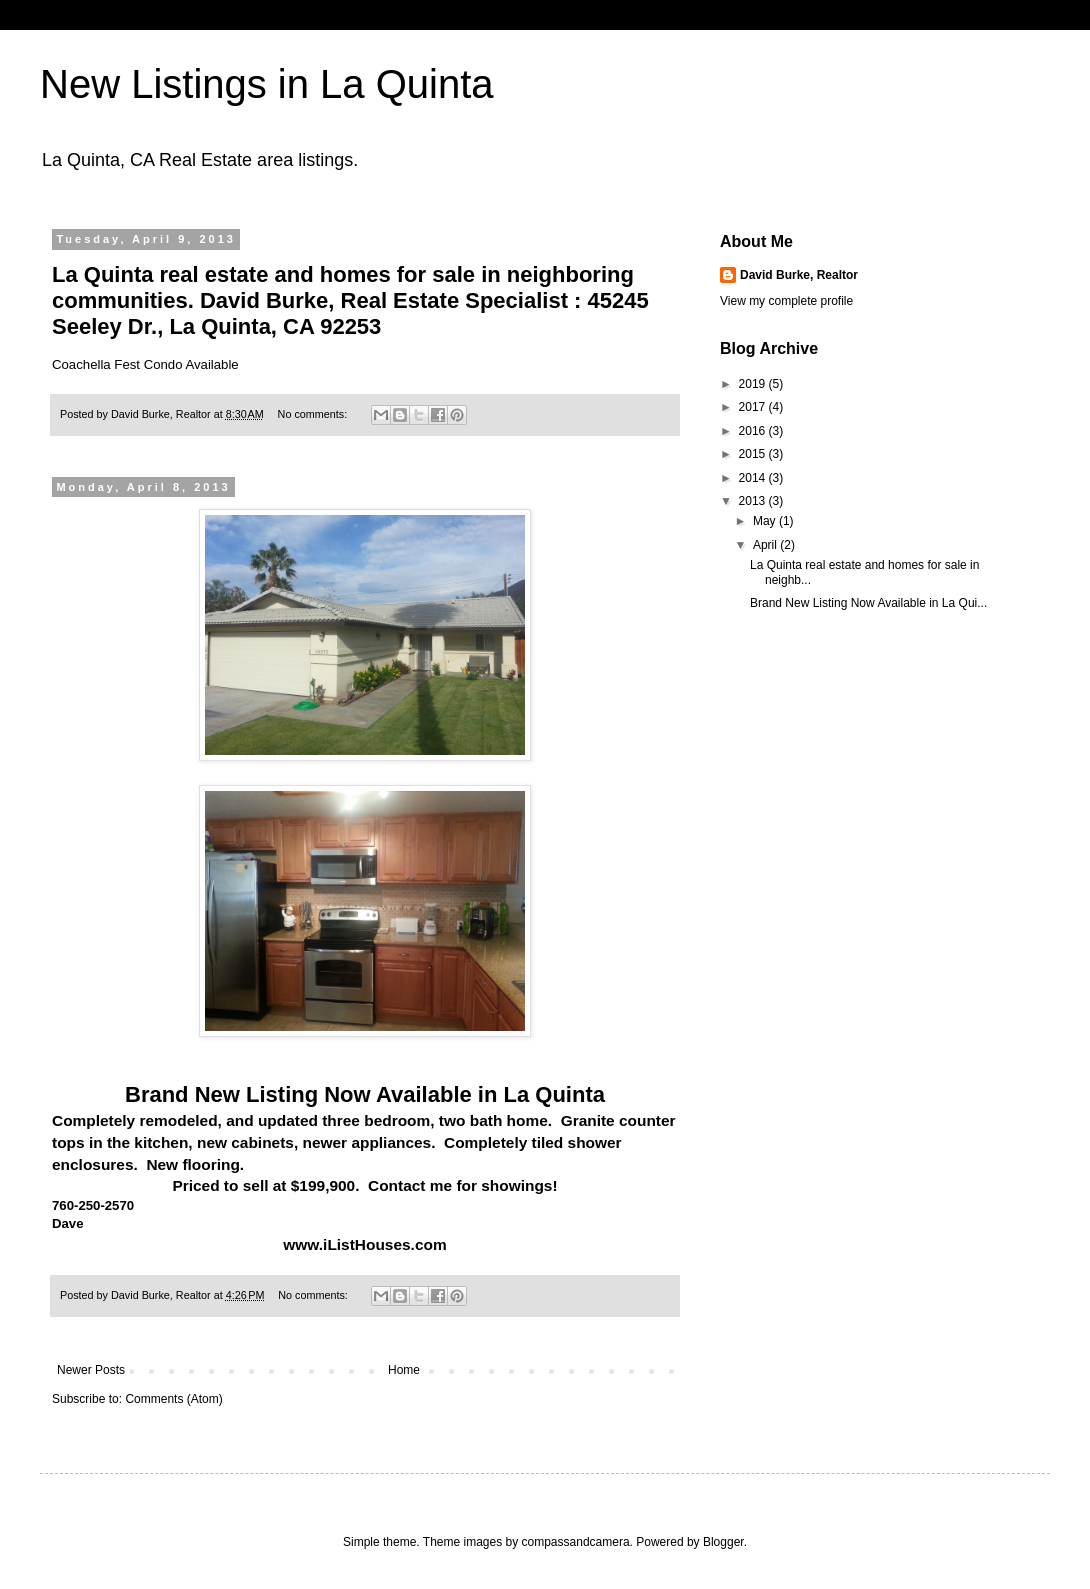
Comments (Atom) (173, 1399)
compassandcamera (576, 1542)
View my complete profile (786, 301)
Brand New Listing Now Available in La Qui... (868, 603)
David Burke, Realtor (799, 275)
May (766, 521)
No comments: (314, 414)
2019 (754, 384)
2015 (754, 454)
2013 (754, 501)
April (766, 545)
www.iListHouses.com (364, 1244)
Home (404, 1370)
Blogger (723, 1542)
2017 (754, 407)
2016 (754, 431)
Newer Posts (91, 1370)
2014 (754, 478)
